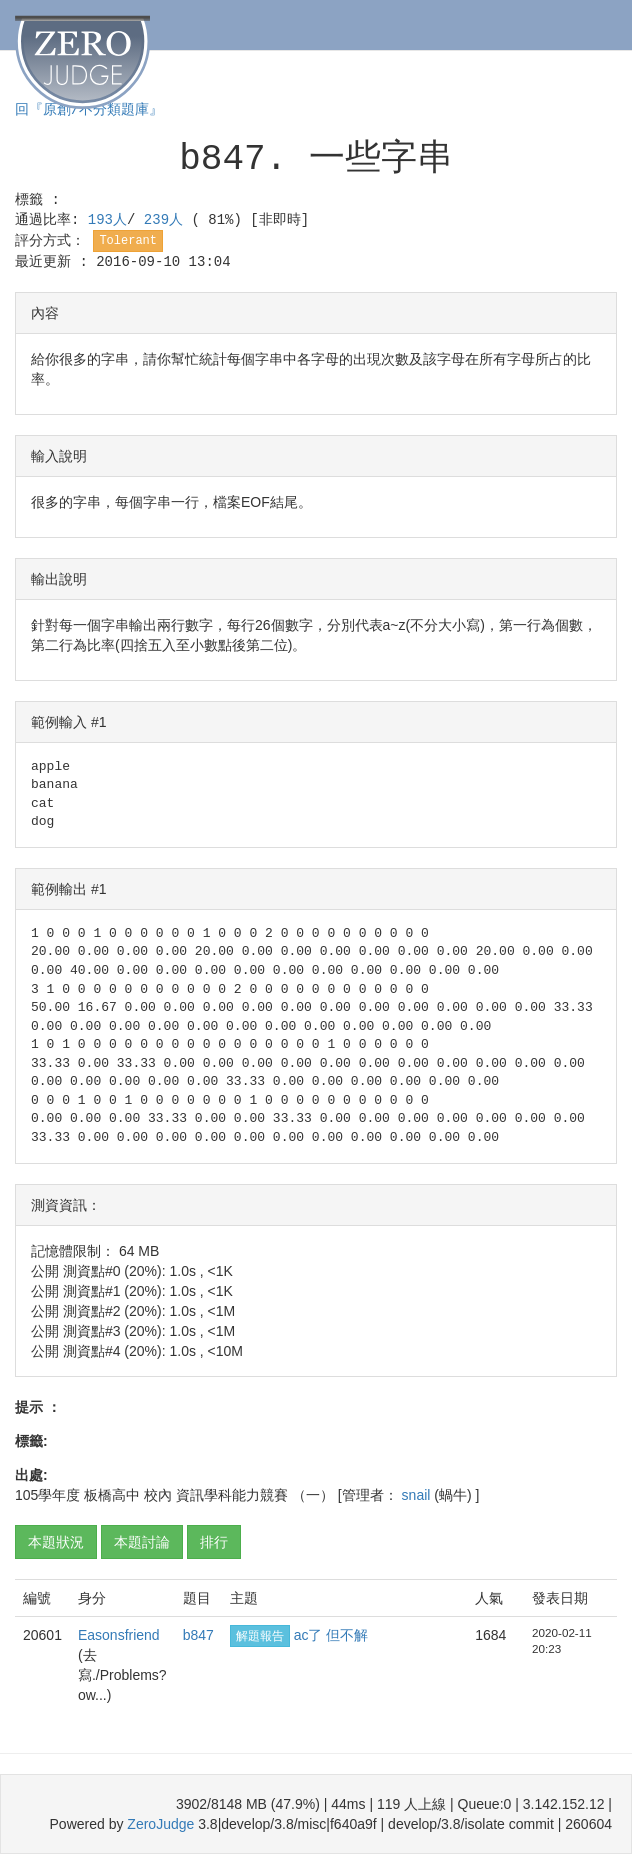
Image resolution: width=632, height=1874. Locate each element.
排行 (214, 1542)
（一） (313, 1495)
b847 (198, 1635)
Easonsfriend (119, 1635)
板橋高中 (112, 1495)
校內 (158, 1495)
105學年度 (47, 1495)
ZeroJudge (160, 1824)
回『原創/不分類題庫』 (89, 110)
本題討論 (142, 1542)
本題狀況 (56, 1542)
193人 (107, 220)
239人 (168, 220)
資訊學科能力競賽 (232, 1495)
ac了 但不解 (331, 1635)
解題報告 (260, 1636)
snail (418, 1495)
